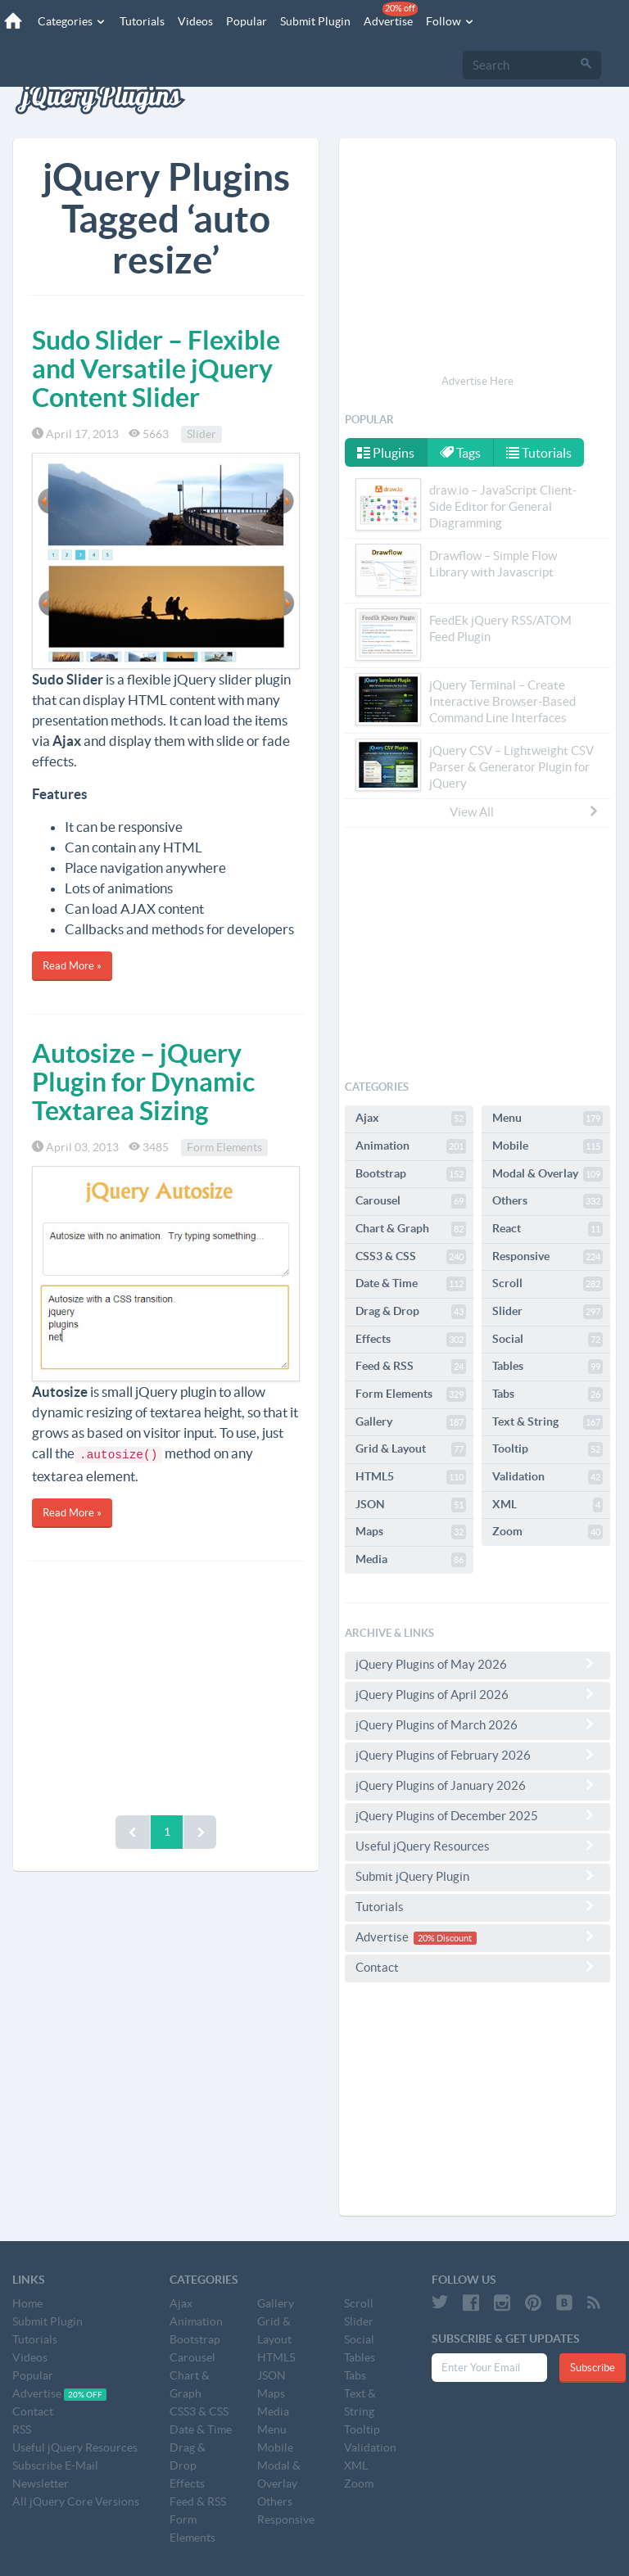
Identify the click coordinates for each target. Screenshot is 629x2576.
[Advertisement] (166, 1684)
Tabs (547, 1394)
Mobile (547, 1146)
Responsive (547, 1257)
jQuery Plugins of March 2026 (477, 1724)
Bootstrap (410, 1174)
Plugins (385, 452)
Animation (410, 1146)
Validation (547, 1477)
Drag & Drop (410, 1311)
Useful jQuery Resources (477, 1845)
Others (547, 1201)
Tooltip (547, 1449)
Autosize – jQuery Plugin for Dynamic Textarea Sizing (143, 1081)
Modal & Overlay (547, 1174)
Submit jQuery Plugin (477, 1876)
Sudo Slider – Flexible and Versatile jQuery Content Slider (156, 368)
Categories (72, 21)
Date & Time (410, 1284)
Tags (461, 452)
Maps (410, 1532)
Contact (477, 1966)
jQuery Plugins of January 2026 (477, 1785)
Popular (246, 21)
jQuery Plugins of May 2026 (477, 1663)
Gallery (410, 1422)
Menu (547, 1118)
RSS (21, 2429)
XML (547, 1505)
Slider (201, 434)
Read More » (72, 966)
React (547, 1229)
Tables (547, 1366)
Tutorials (142, 21)
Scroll (547, 1284)
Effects (410, 1339)
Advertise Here (477, 381)
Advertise (391, 15)
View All (525, 811)
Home (27, 2303)
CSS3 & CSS (410, 1257)
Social (547, 1339)
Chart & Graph (410, 1229)
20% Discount (445, 1938)
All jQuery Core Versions (75, 2501)
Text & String (547, 1422)
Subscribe (592, 2367)
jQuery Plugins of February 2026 (477, 1754)
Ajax (410, 1118)
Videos (195, 21)
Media (410, 1559)
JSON (410, 1505)
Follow (450, 21)
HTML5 (410, 1477)
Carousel (410, 1201)
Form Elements (224, 1147)
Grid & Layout (410, 1449)
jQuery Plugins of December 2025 (477, 1815)
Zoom (547, 1532)
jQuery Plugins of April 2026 (477, 1694)
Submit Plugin (315, 21)
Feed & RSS (410, 1366)
